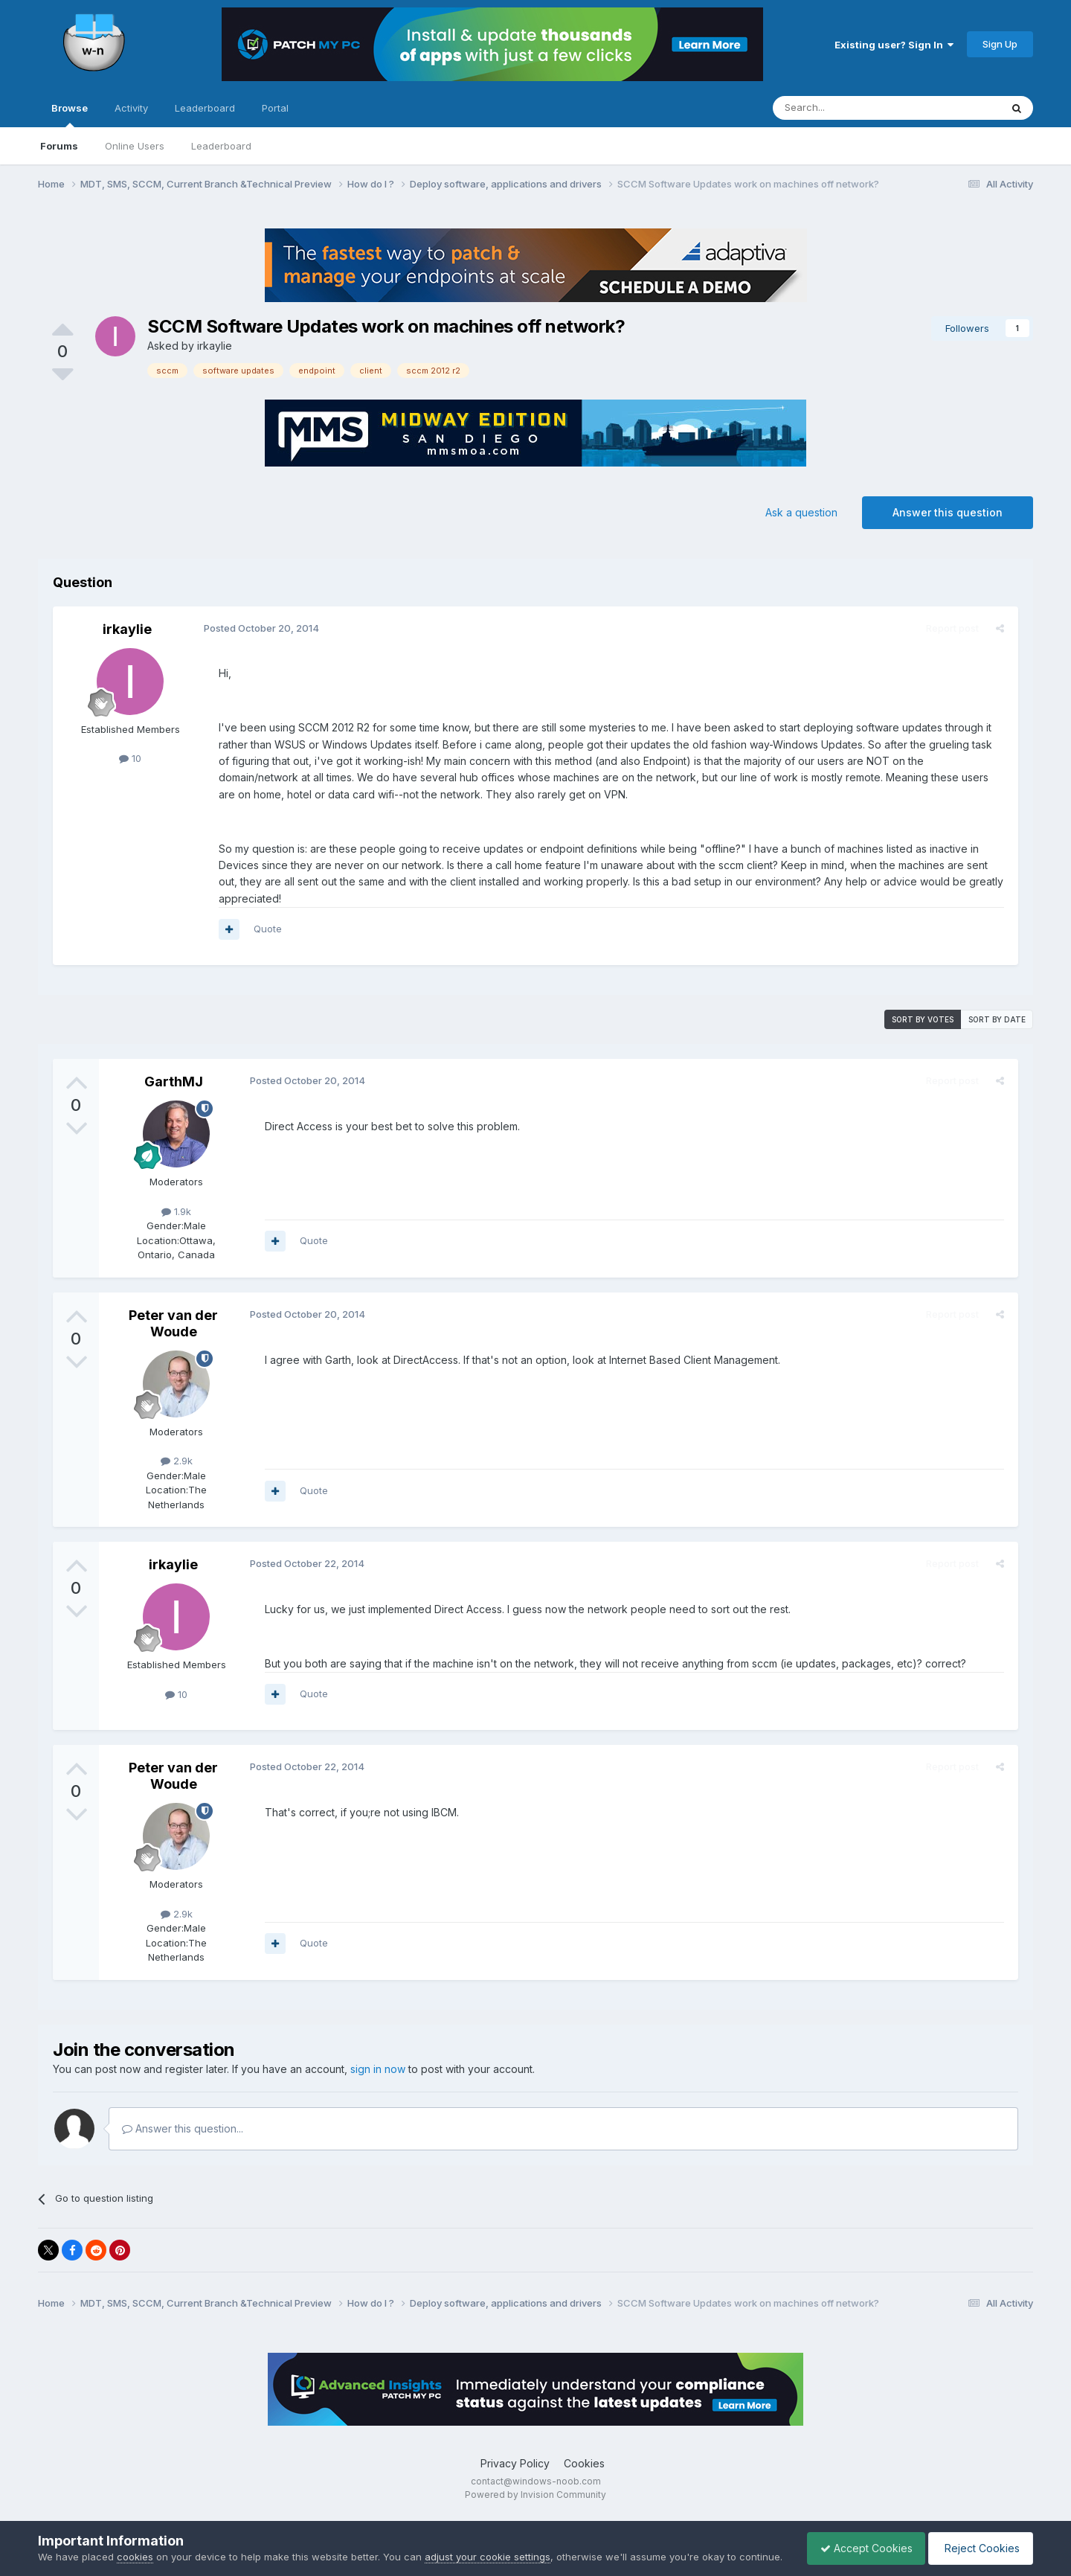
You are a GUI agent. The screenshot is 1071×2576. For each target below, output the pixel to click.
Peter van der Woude (173, 1323)
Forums (59, 146)
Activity (131, 108)
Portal (275, 108)
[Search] (848, 108)
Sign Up (999, 44)
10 (130, 758)
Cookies (584, 2463)
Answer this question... (182, 2128)
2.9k (177, 1461)
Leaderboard (221, 146)
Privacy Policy (515, 2463)
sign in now (377, 2069)
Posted (259, 628)
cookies (135, 2542)
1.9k (176, 1211)
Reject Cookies (978, 2540)
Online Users (134, 146)
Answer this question (947, 512)
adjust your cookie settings (487, 2542)
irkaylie (214, 345)
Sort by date (997, 1019)
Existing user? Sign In (893, 45)
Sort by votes (922, 1019)
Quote (265, 929)
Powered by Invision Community (535, 2494)
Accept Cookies (859, 2540)
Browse (69, 114)
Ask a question (801, 512)
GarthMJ (173, 1081)
